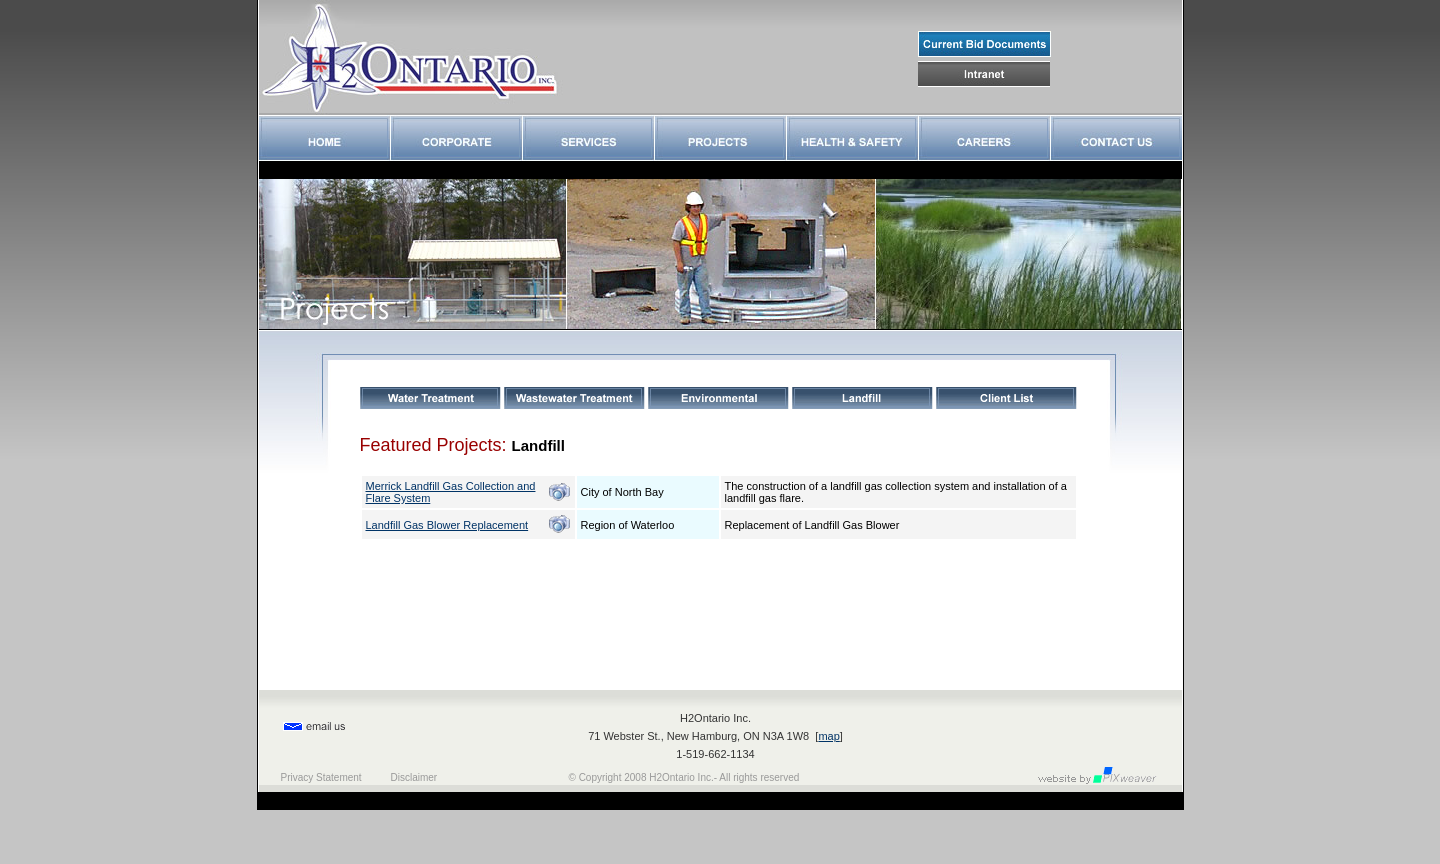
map (828, 736)
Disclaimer (414, 777)
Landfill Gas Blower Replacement (447, 525)
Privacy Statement (321, 777)
